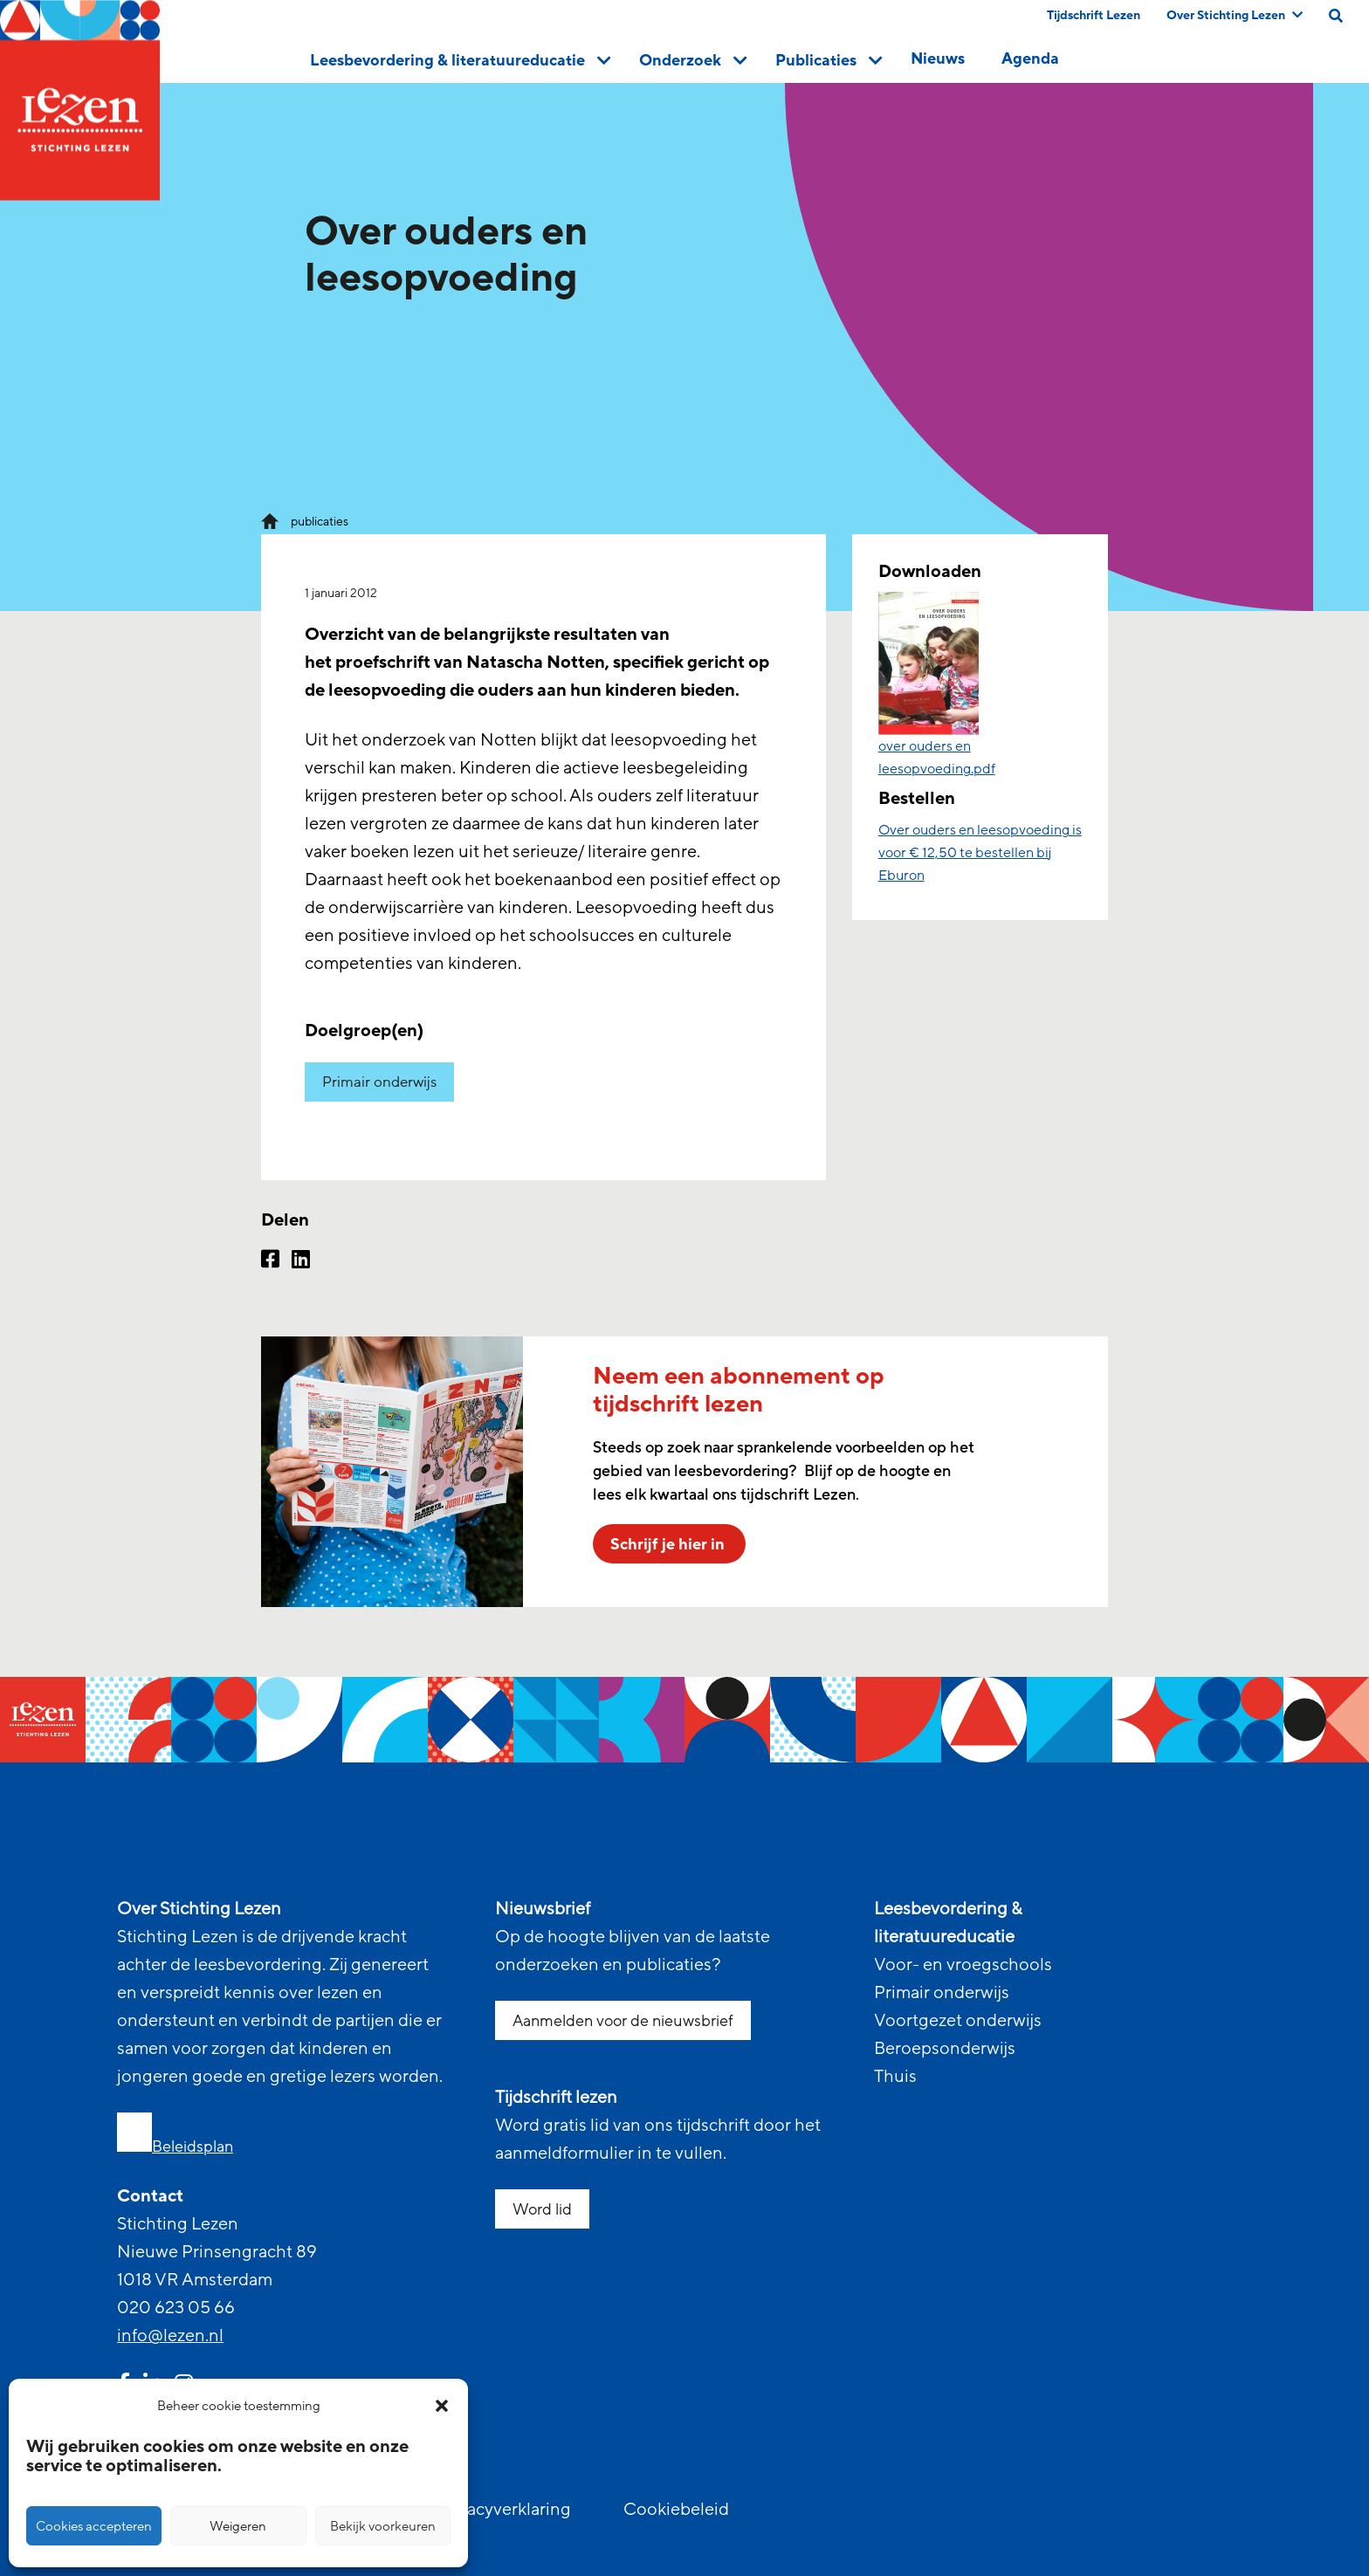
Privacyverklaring (504, 2509)
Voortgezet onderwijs (958, 2020)
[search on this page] (1336, 16)
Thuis (895, 2076)
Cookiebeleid (676, 2509)
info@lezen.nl (170, 2336)
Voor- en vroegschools (963, 1965)
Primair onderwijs (379, 1082)
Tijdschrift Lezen (1093, 15)
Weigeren (238, 2526)
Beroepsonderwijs (944, 2048)
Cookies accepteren (94, 2526)
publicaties (319, 521)
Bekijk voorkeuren (383, 2526)
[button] (442, 2406)
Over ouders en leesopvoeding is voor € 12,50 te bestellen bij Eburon (980, 853)
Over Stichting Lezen (1234, 15)
